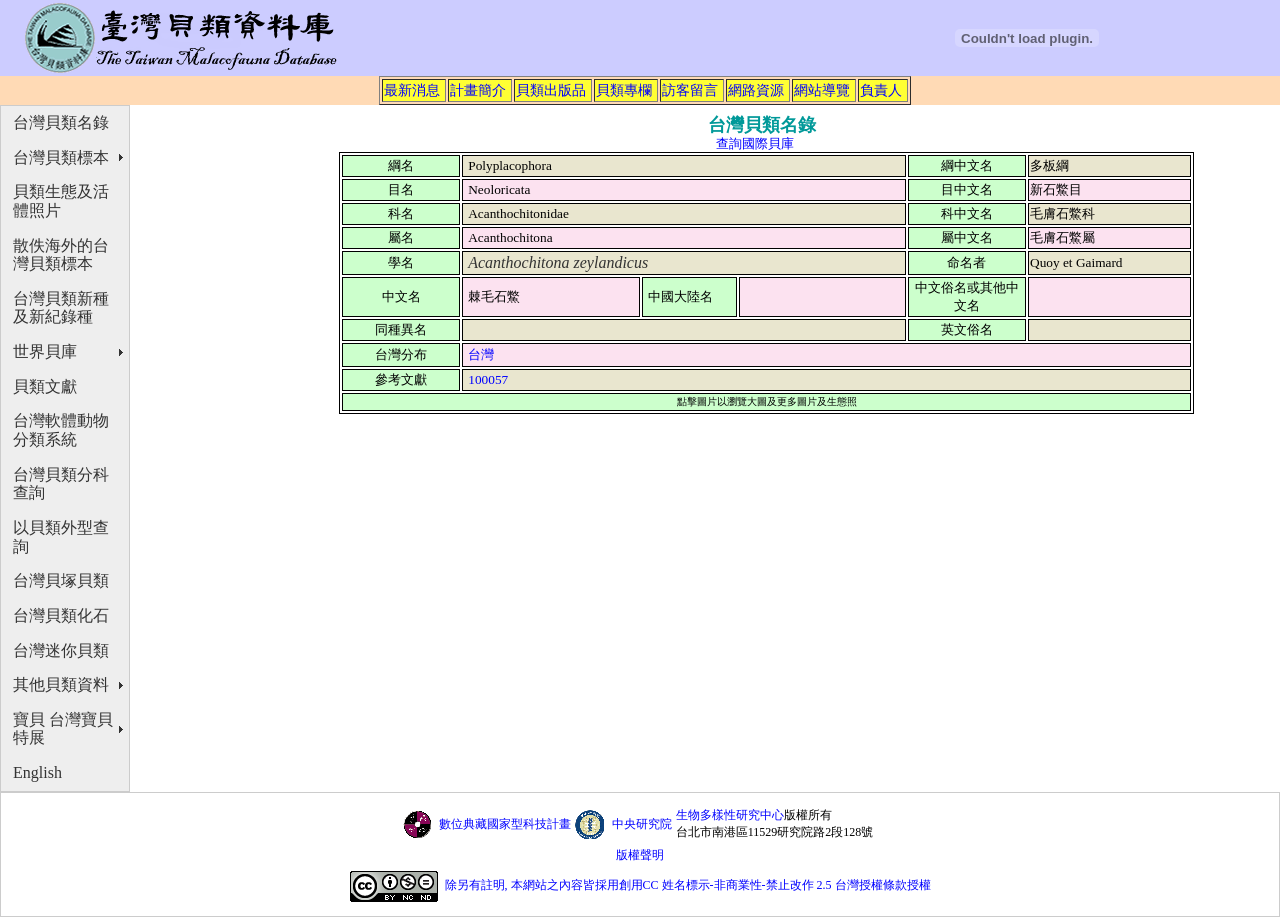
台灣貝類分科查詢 (61, 484)
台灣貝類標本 (61, 157)
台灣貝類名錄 (61, 122)
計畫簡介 (478, 90)
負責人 (881, 90)
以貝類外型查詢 (61, 537)
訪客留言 (690, 90)
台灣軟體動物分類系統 (61, 430)
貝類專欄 (624, 90)
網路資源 (756, 90)
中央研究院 (642, 824)
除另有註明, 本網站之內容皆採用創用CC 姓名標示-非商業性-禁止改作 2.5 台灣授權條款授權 (688, 885)
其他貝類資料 (61, 684)
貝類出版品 (551, 90)
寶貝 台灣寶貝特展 (63, 729)
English (37, 772)
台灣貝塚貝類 (61, 580)
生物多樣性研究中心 (730, 815)
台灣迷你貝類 (61, 650)
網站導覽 (822, 90)
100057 (488, 379)
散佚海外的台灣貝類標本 (61, 255)
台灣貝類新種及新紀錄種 (61, 308)
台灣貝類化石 (61, 615)
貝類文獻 (45, 386)
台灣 (481, 354)
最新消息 (412, 90)
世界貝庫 (45, 351)
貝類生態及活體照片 (61, 201)
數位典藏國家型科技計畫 (505, 824)
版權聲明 (640, 855)
